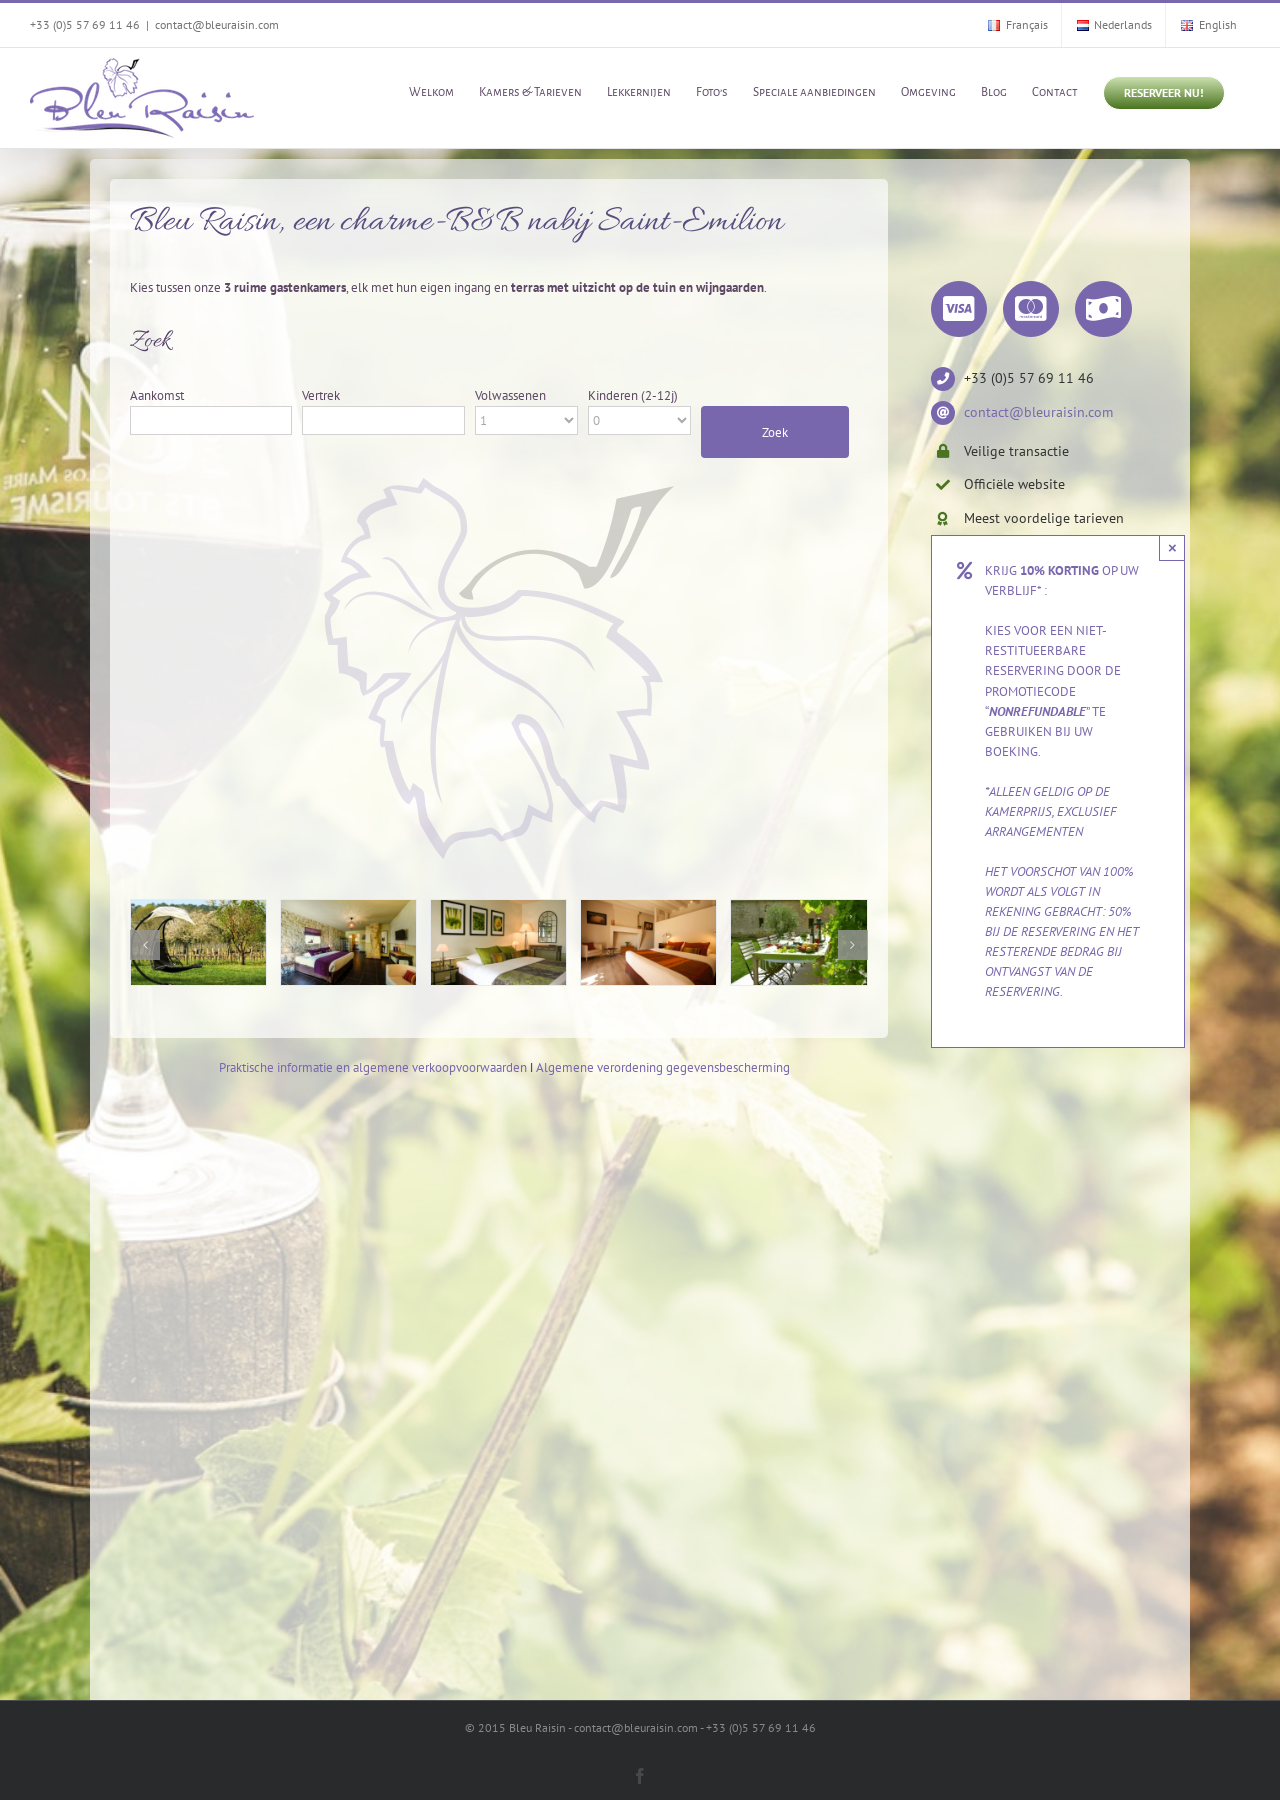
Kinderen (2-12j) (633, 395)
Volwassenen (510, 395)
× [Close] (1172, 547)
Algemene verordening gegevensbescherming (663, 1067)
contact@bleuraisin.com (217, 24)
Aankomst (157, 395)
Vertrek (321, 395)
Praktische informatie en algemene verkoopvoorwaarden (373, 1067)
